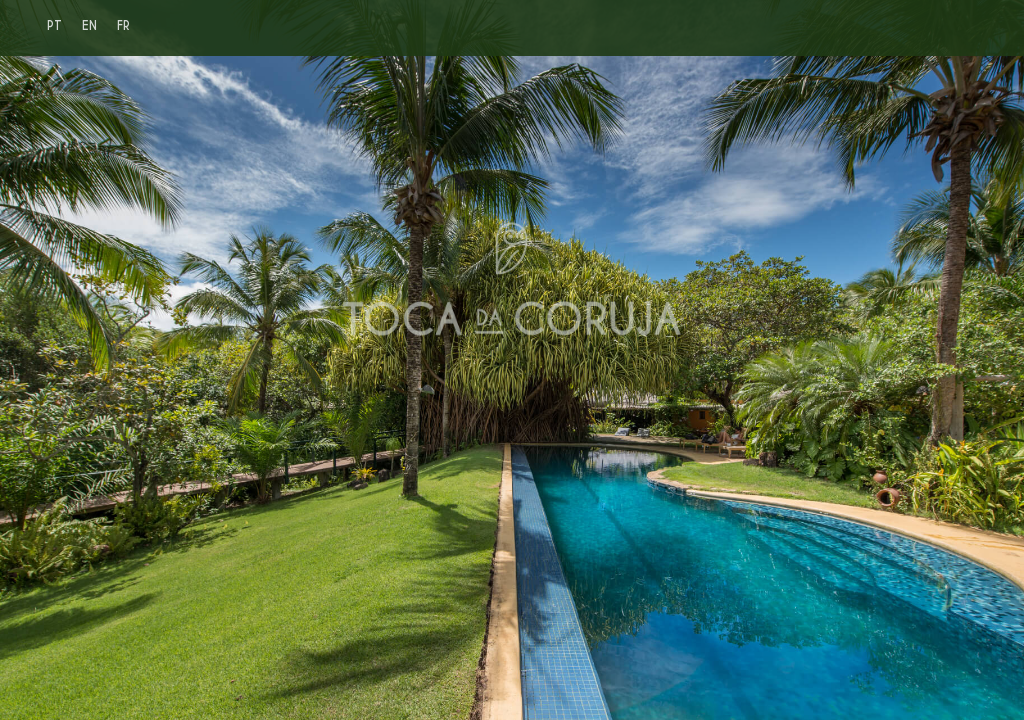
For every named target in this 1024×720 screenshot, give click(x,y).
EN (89, 25)
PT (54, 25)
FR (123, 25)
